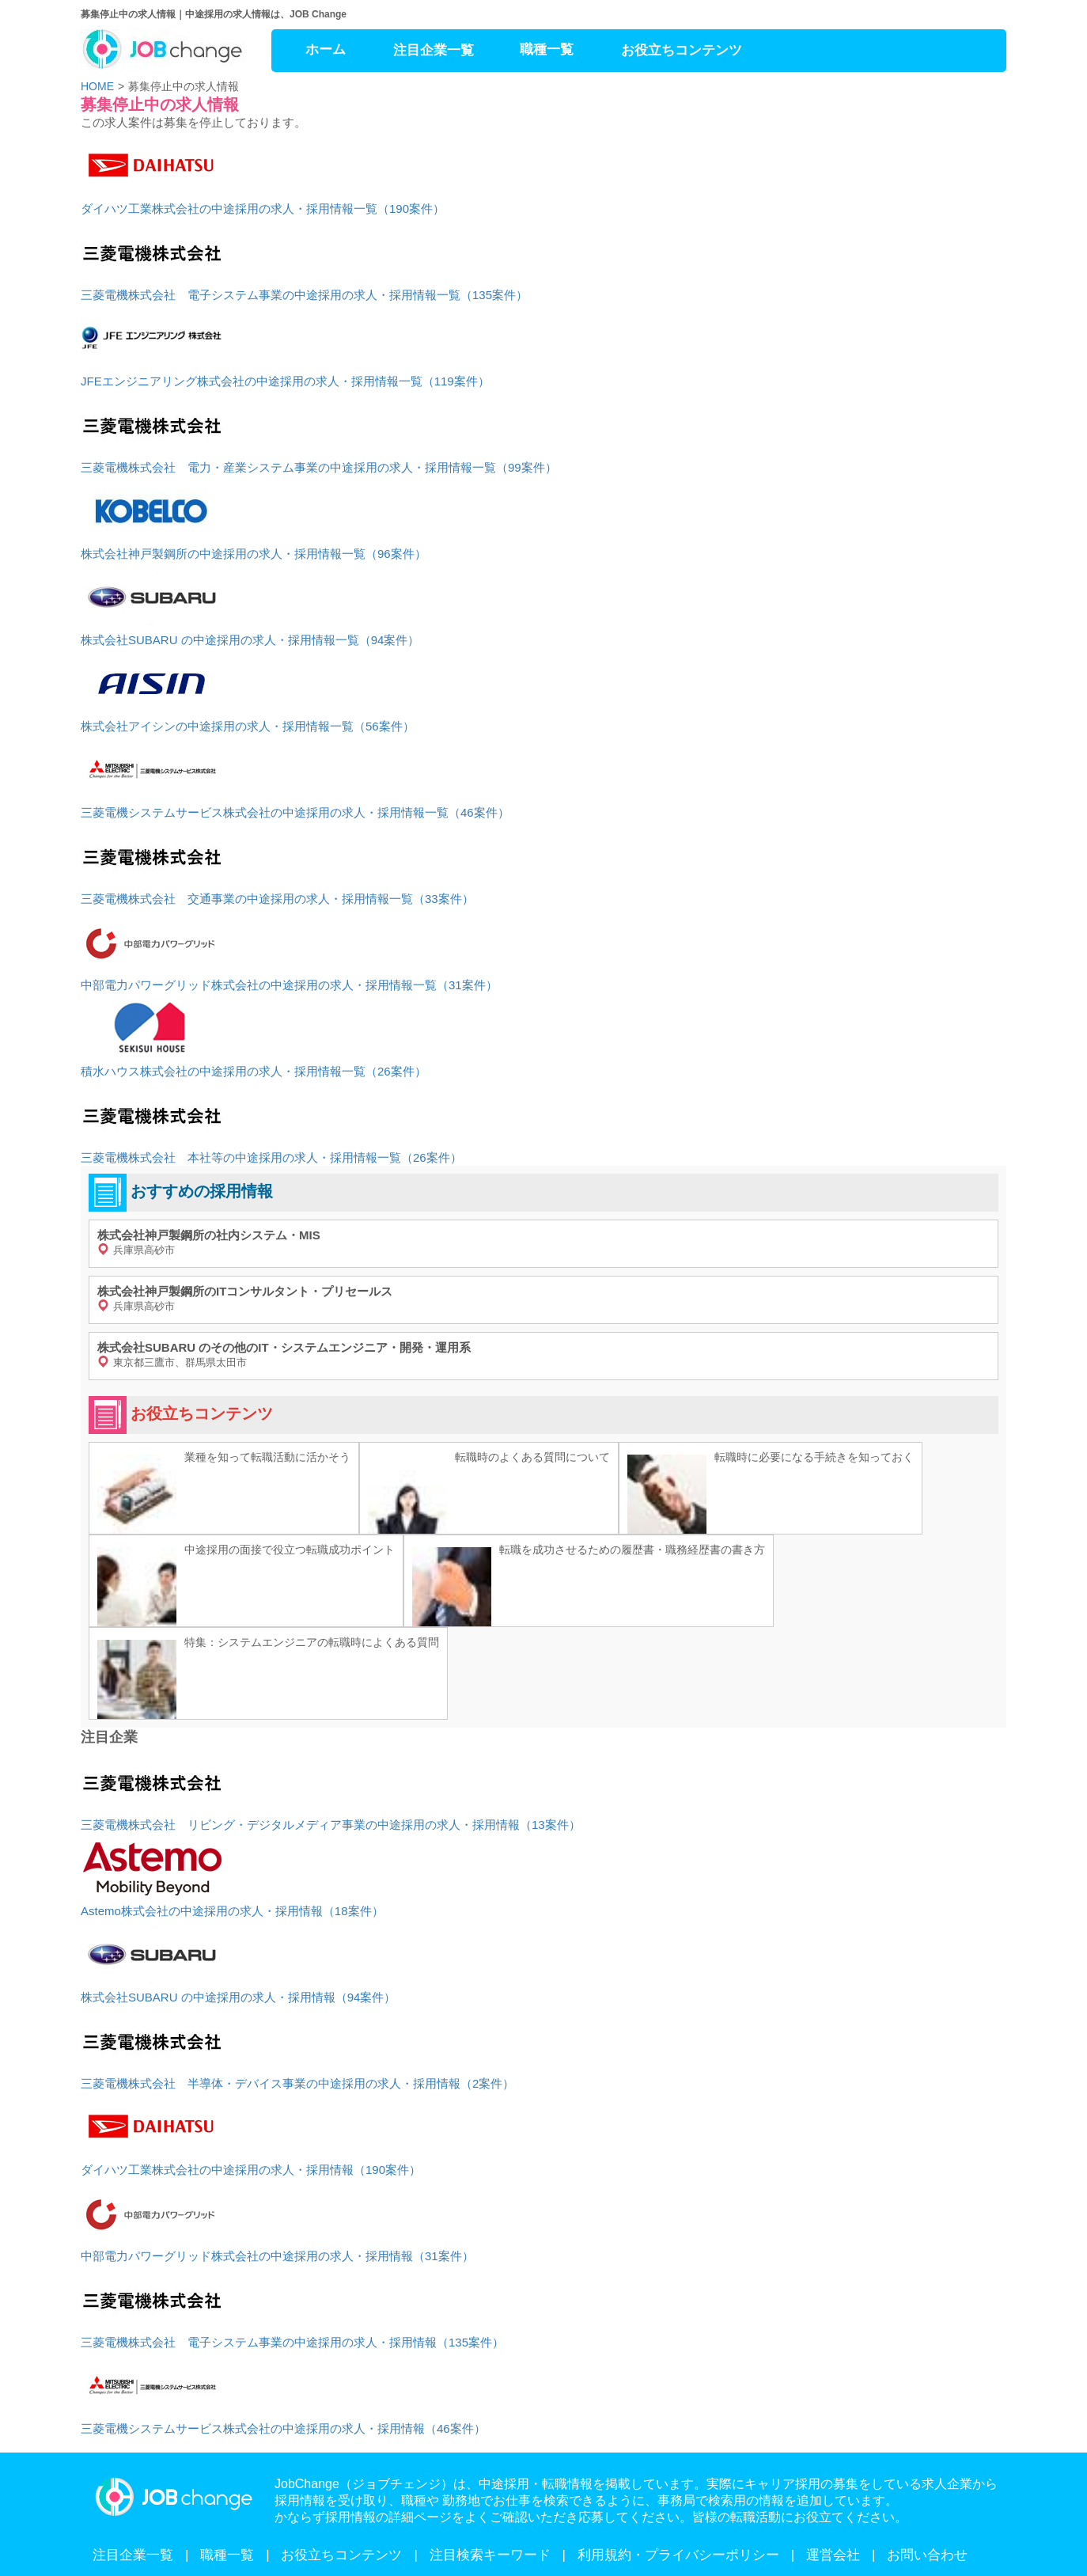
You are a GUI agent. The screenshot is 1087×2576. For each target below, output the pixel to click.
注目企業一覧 (433, 50)
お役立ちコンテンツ (681, 50)
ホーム (325, 49)
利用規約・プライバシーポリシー (678, 2555)
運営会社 (833, 2555)
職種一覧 (547, 49)
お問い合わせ (927, 2555)
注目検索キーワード (490, 2555)
